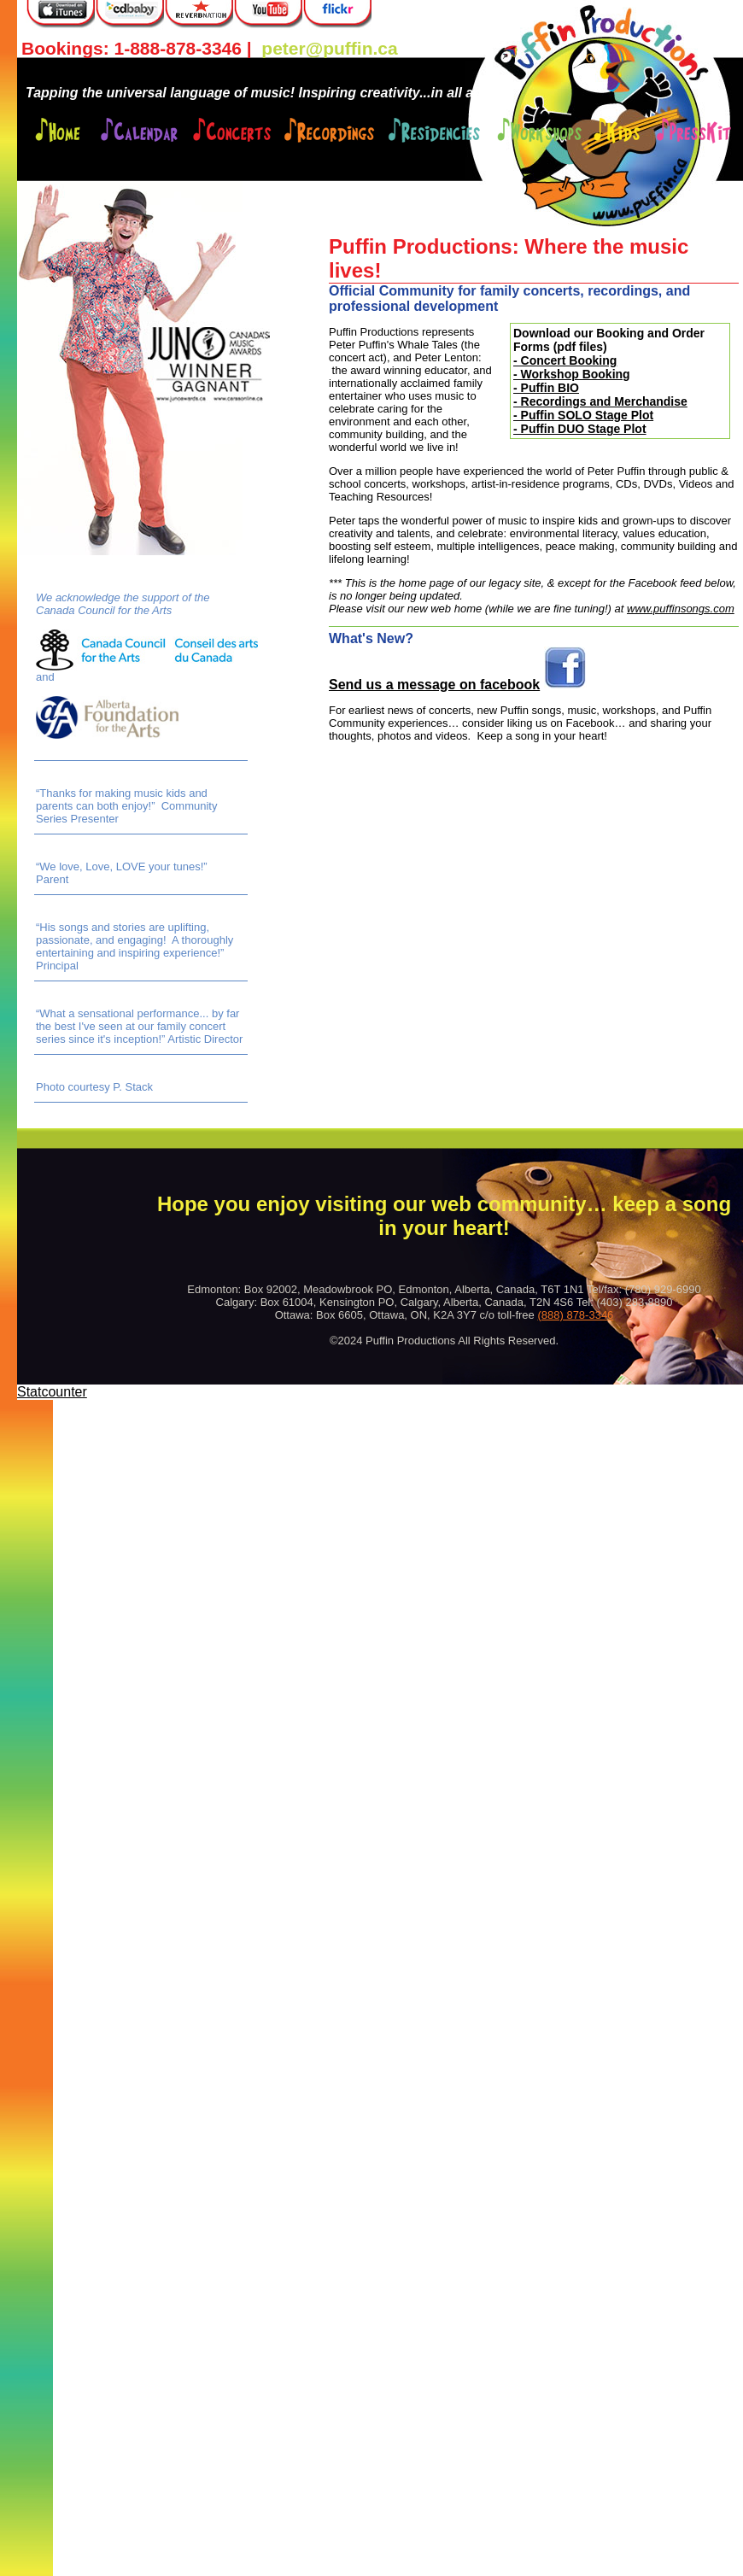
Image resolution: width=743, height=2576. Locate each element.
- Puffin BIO (546, 388)
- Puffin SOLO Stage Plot (583, 415)
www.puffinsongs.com (680, 608)
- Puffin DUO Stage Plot (579, 429)
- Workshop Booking (571, 374)
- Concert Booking (565, 360)
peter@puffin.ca (329, 48)
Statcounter (52, 1392)
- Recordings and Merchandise (600, 401)
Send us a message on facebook (434, 684)
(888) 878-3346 (575, 1314)
